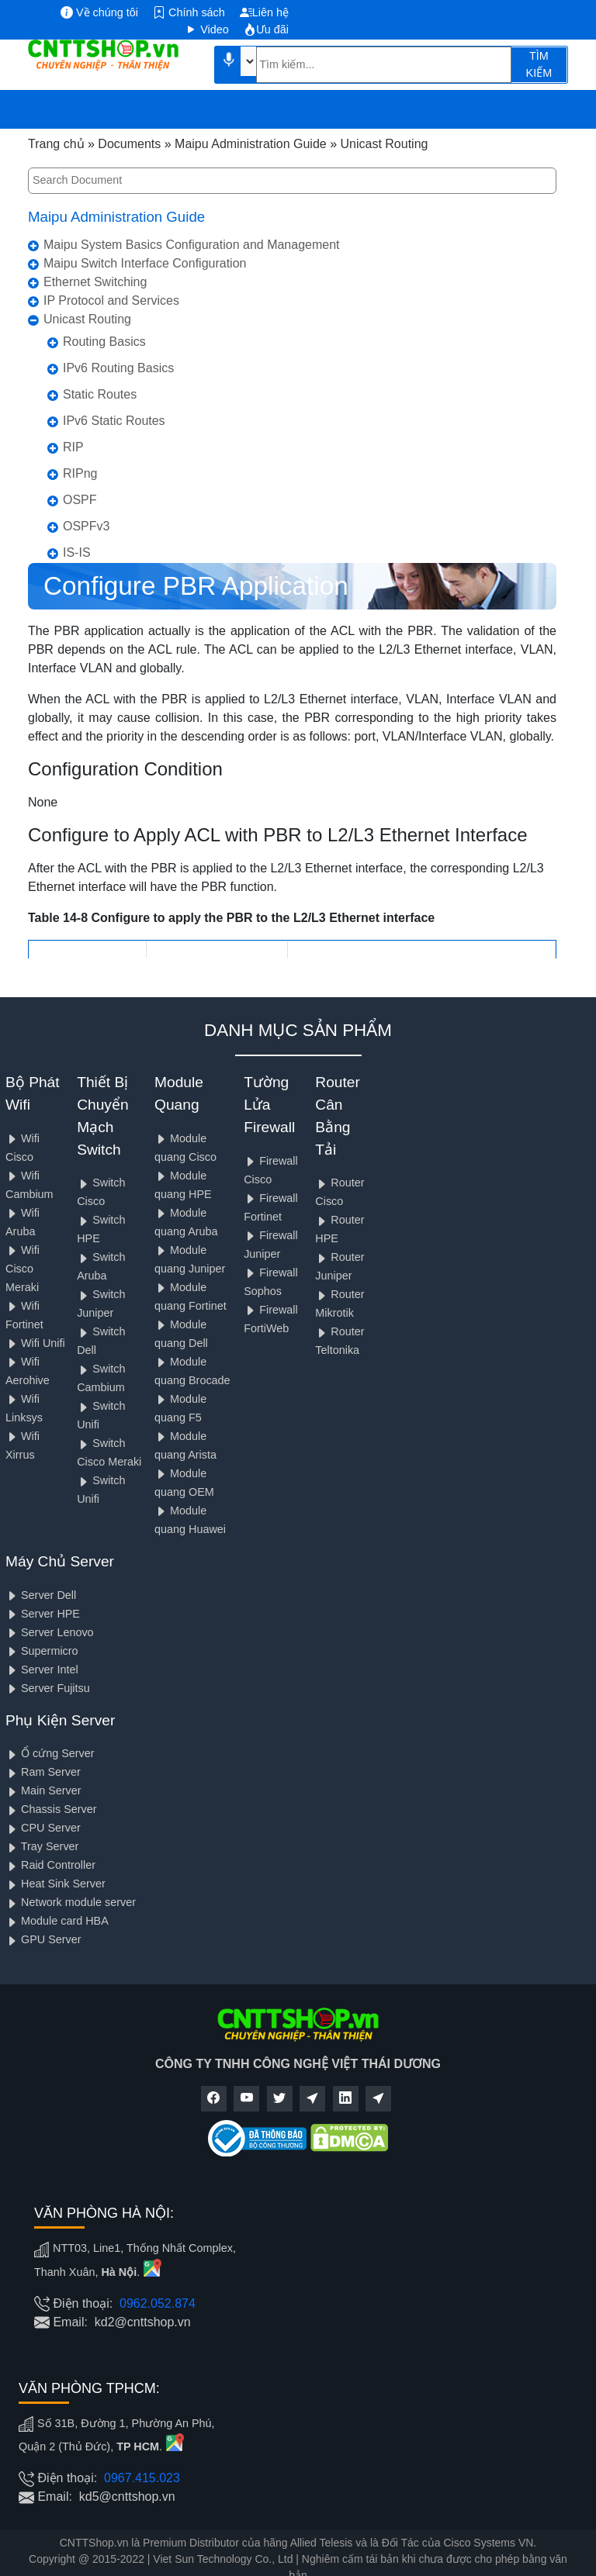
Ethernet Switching (95, 281)
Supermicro (41, 1651)
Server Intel (41, 1669)
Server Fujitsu (47, 1688)
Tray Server (41, 1846)
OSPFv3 (86, 526)
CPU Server (43, 1828)
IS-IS (77, 552)
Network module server (70, 1902)
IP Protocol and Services (111, 300)
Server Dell (40, 1595)
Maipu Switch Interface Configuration (144, 263)
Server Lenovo (49, 1632)
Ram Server (43, 1772)
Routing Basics (104, 341)
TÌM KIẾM (539, 64)
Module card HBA (57, 1921)
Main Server (43, 1790)
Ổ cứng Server (50, 1753)
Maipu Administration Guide (116, 217)
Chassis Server (51, 1809)
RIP (73, 447)
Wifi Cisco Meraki (22, 1268)
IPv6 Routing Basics (118, 368)
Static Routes (100, 394)
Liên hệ (264, 12)
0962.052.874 (158, 2303)
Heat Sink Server (55, 1883)
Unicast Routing (87, 319)
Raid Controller (50, 1865)
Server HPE (42, 1613)
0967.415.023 (142, 2477)
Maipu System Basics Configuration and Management (191, 244)
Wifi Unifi (35, 1343)
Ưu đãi (266, 29)
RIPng (80, 473)
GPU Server (43, 1939)
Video (207, 29)
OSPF (80, 499)
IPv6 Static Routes (114, 420)
